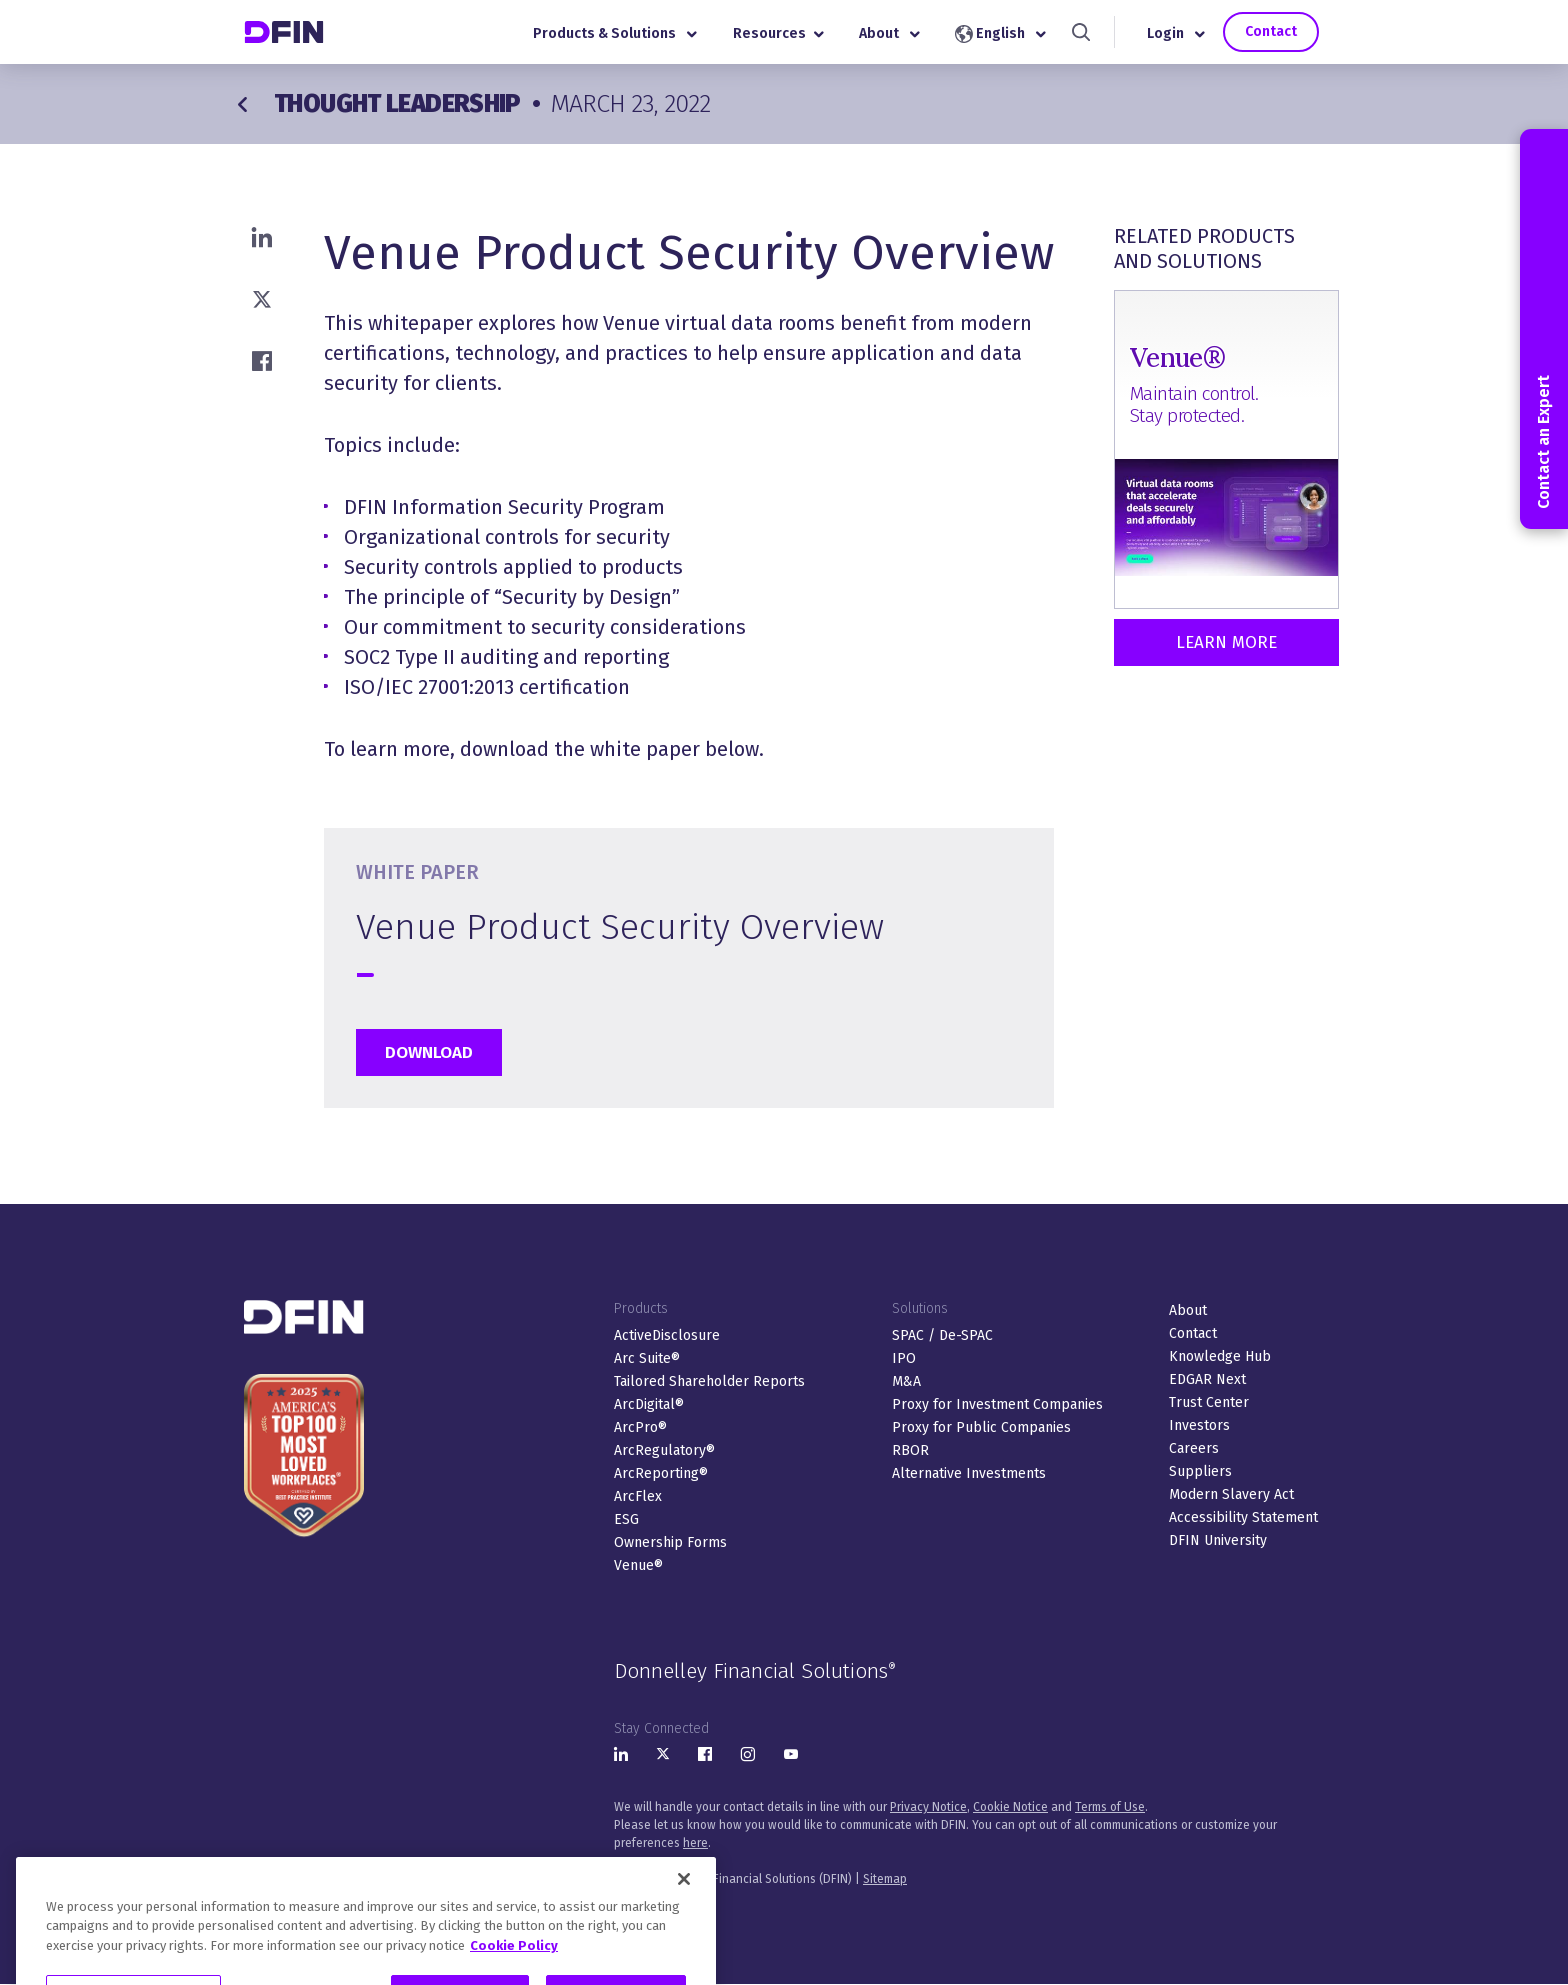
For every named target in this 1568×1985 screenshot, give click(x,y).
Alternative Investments (969, 1473)
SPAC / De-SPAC (942, 1335)
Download (429, 1052)
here (695, 1843)
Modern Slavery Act (1231, 1494)
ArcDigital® (649, 1404)
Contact (1271, 31)
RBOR (910, 1450)
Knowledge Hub (1220, 1356)
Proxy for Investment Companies (997, 1404)
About (889, 33)
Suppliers (1200, 1471)
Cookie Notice (1010, 1807)
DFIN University (1218, 1540)
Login (1176, 33)
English (1000, 34)
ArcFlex (638, 1496)
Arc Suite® (647, 1358)
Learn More (1226, 642)
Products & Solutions (615, 33)
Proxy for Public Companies (981, 1427)
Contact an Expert (1543, 329)
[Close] (684, 1922)
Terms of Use (1110, 1807)
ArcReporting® (661, 1473)
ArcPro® (640, 1427)
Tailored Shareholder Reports (709, 1381)
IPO (904, 1358)
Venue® (638, 1565)
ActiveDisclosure (667, 1335)
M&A (906, 1381)
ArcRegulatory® (664, 1450)
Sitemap (885, 1879)
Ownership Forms (670, 1542)
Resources (778, 33)
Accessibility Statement (1243, 1517)
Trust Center (1209, 1402)
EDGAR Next (1207, 1379)
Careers (1194, 1448)
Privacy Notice (928, 1807)
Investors (1199, 1425)
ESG (626, 1519)
